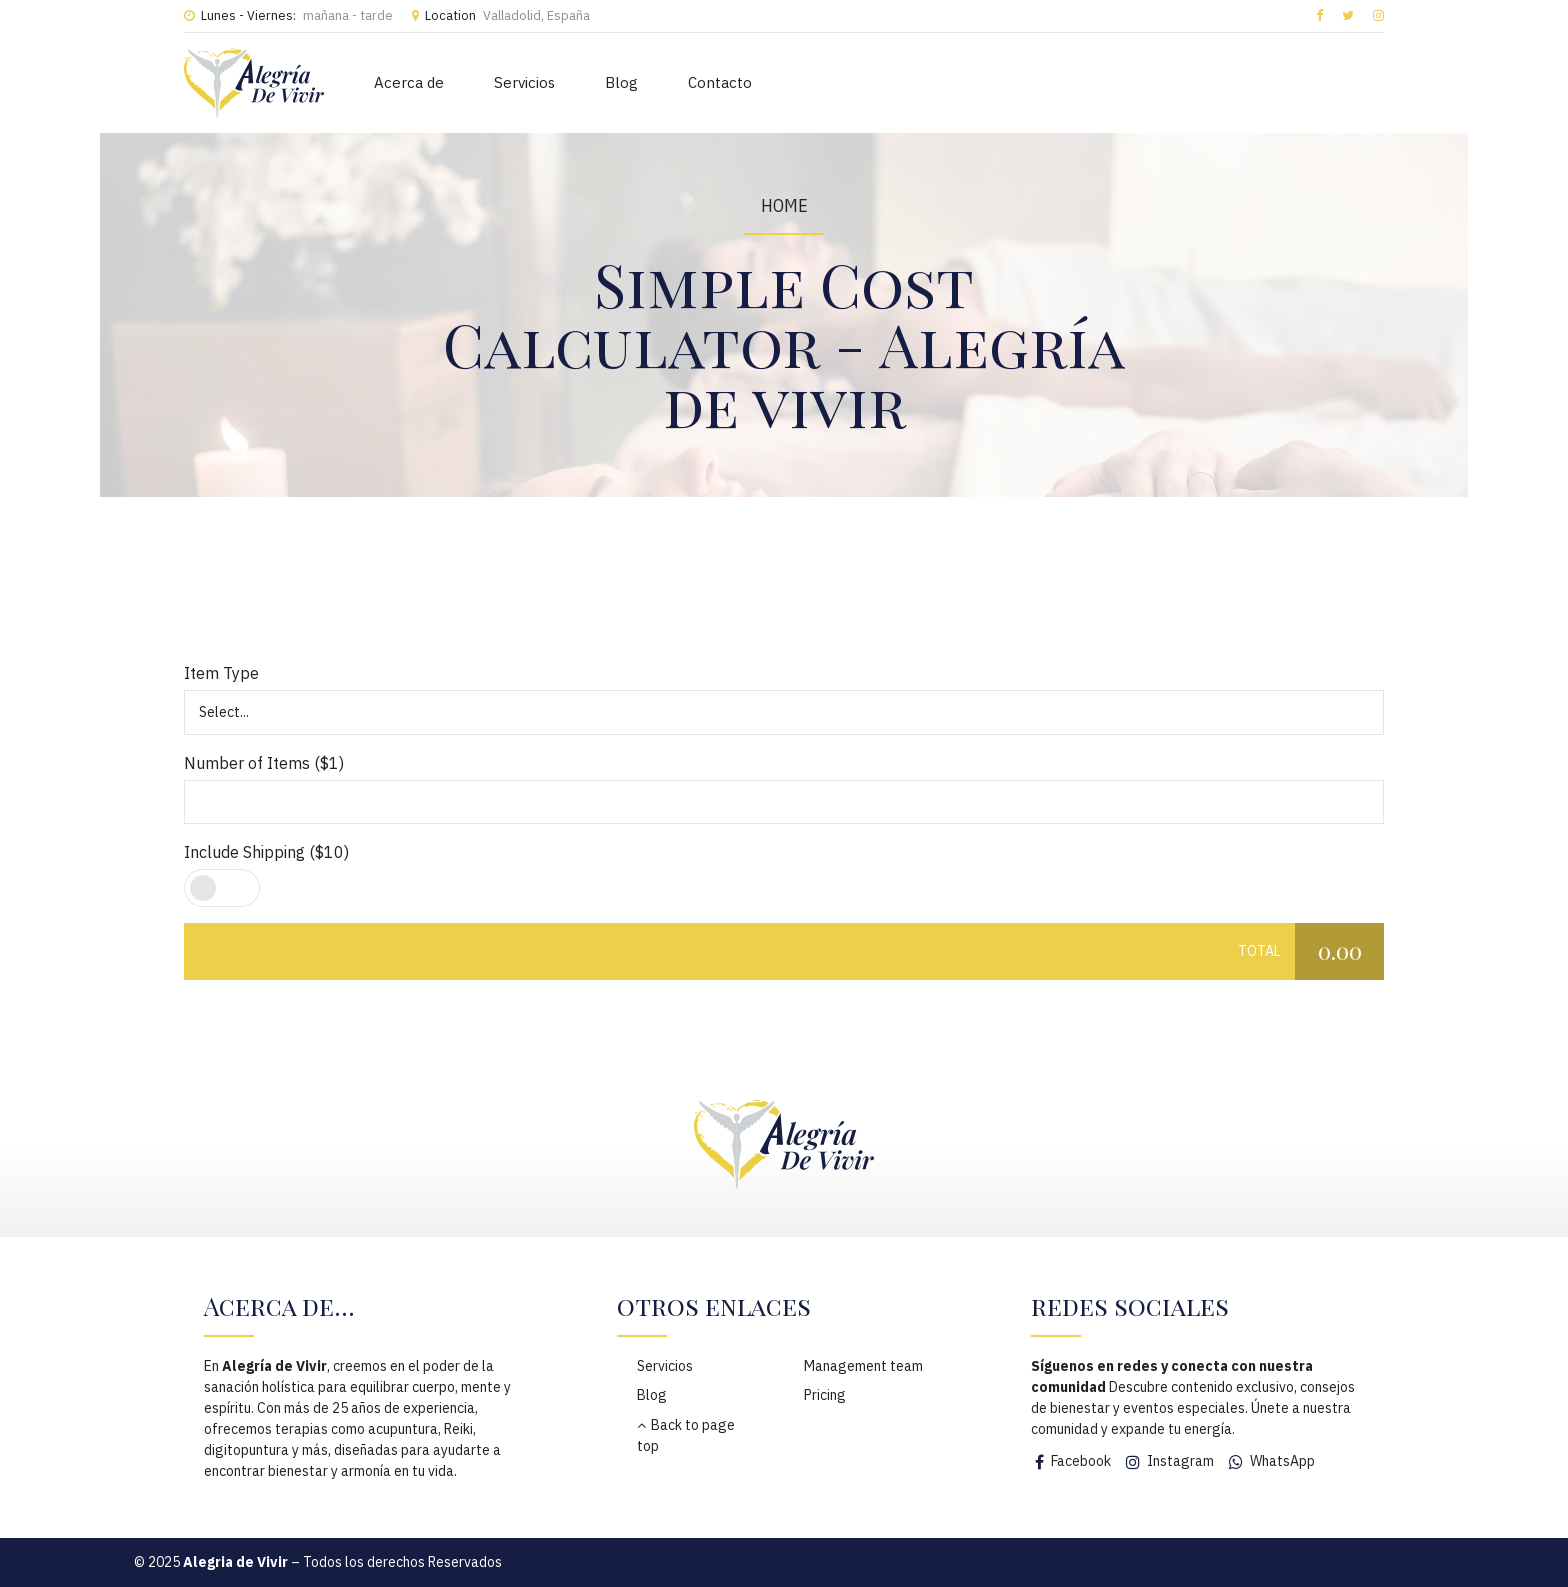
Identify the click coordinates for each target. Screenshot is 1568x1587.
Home (784, 205)
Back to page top (686, 1435)
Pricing (825, 1395)
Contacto (720, 82)
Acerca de (409, 82)
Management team (863, 1366)
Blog (621, 82)
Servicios (524, 82)
